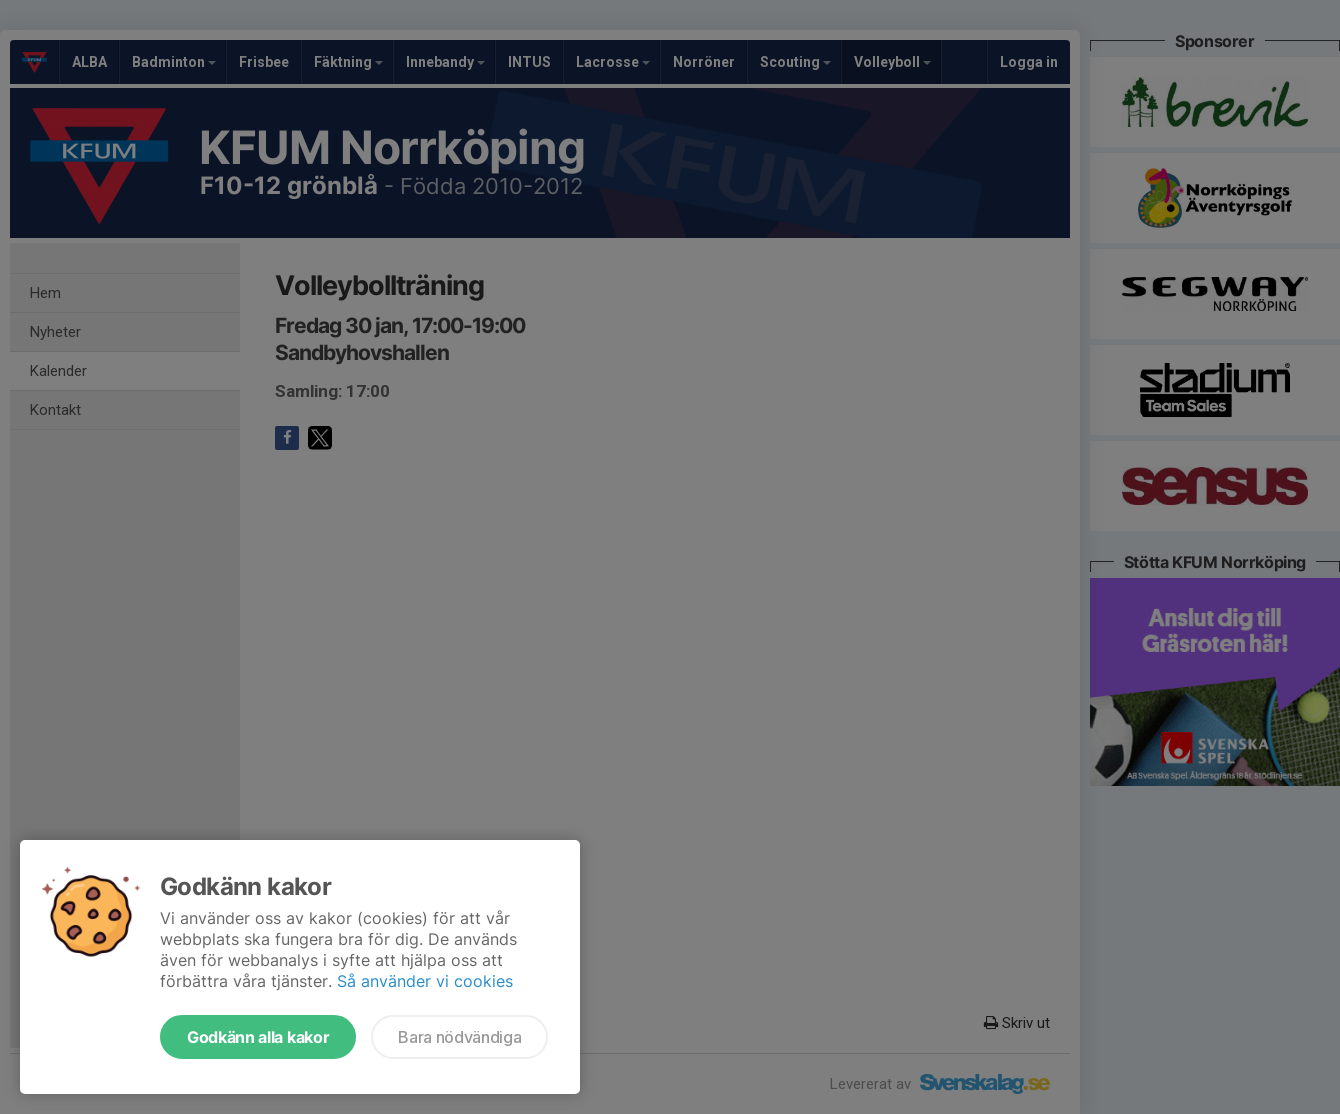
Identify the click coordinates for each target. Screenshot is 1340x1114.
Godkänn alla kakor (258, 1037)
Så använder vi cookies (425, 981)
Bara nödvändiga (459, 1037)
